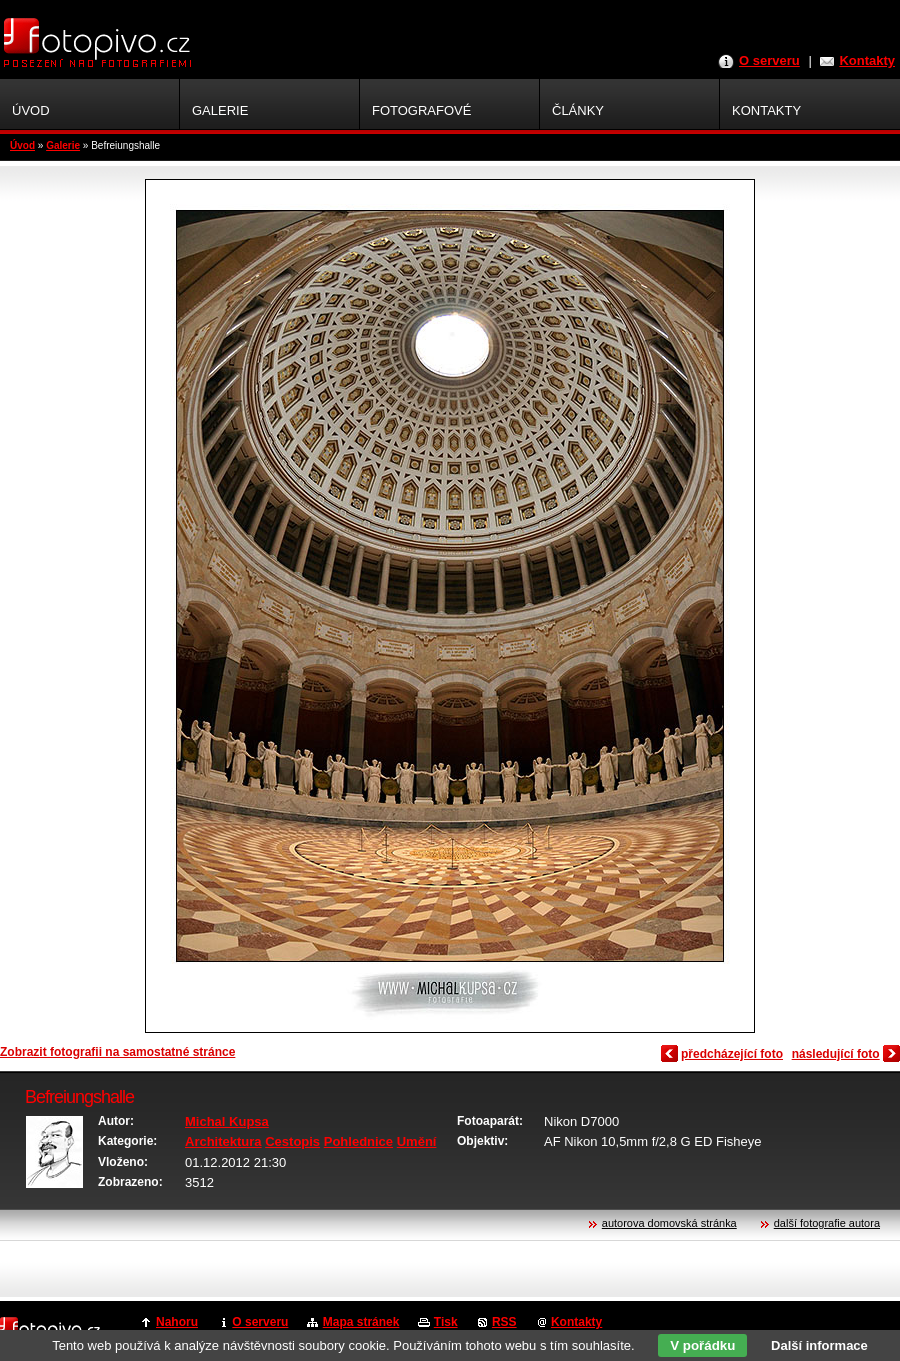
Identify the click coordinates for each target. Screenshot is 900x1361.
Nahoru (177, 1322)
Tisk (446, 1322)
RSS (504, 1322)
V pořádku (702, 1345)
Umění (417, 1141)
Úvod (22, 145)
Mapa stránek (361, 1322)
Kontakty (867, 60)
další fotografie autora (827, 1223)
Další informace (819, 1345)
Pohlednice (358, 1141)
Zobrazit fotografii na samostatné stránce (117, 1052)
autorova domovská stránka (669, 1223)
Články (578, 110)
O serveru (769, 60)
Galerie (63, 145)
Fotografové (421, 110)
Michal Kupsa (227, 1121)
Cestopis (292, 1141)
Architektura (223, 1141)
